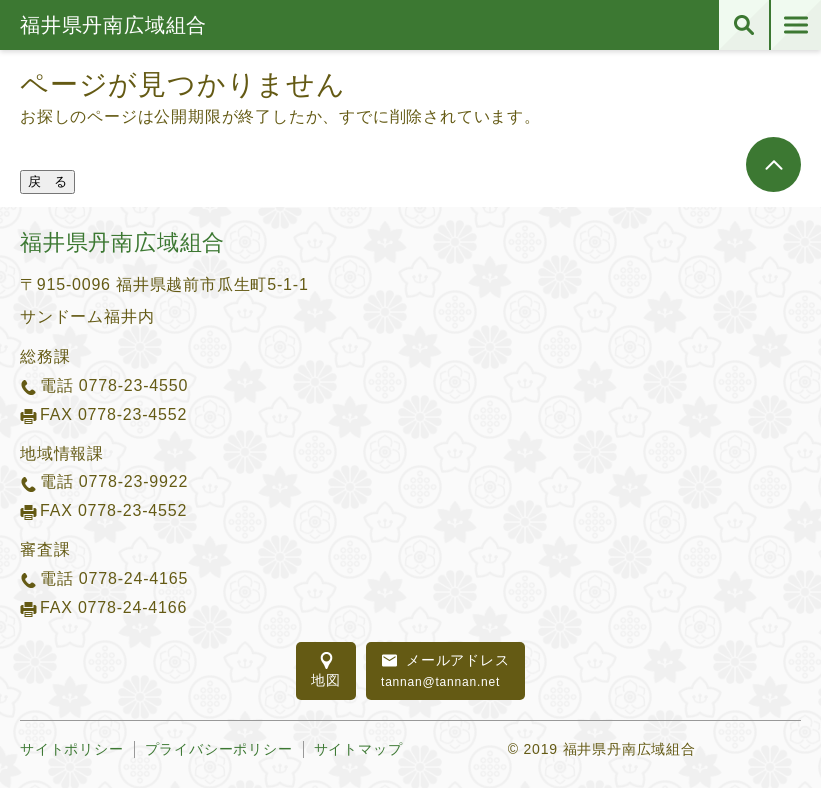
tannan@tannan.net (445, 670)
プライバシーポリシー (219, 749)
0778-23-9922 (133, 481)
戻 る (47, 181)
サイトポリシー (72, 749)
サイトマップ (358, 749)
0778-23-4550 (133, 385)
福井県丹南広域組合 (113, 25)
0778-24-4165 (133, 578)
